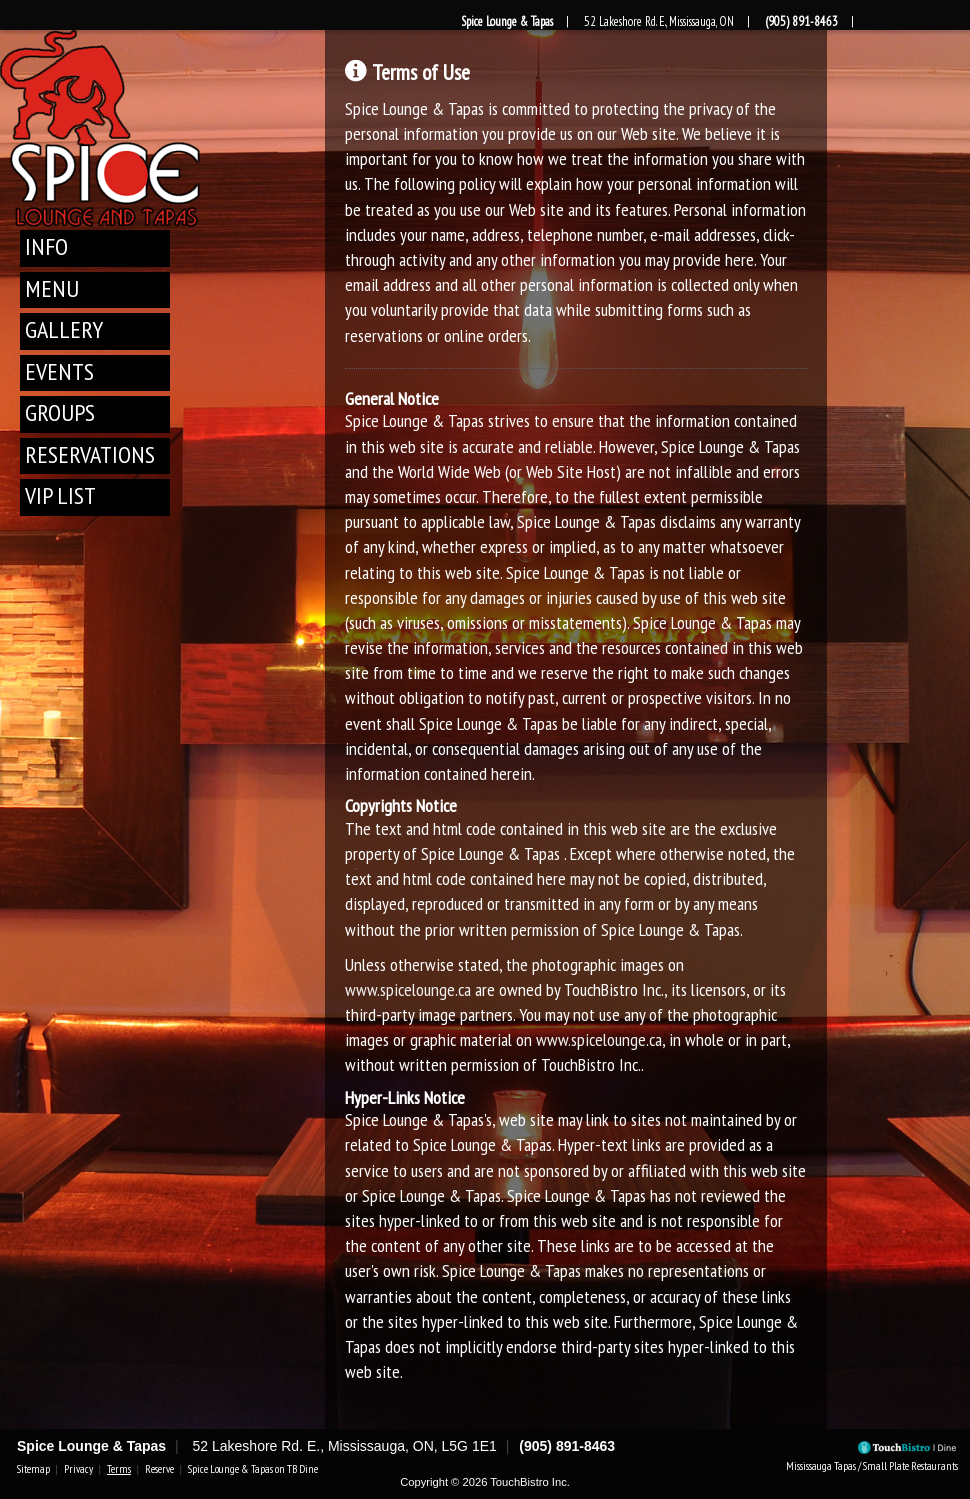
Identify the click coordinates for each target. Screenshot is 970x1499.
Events (59, 371)
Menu (52, 288)
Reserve (159, 1469)
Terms (119, 1469)
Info (46, 246)
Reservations (90, 454)
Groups (60, 412)
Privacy (78, 1469)
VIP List (60, 495)
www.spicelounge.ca (408, 989)
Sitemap (33, 1469)
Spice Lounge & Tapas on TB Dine (253, 1469)
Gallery (64, 329)
